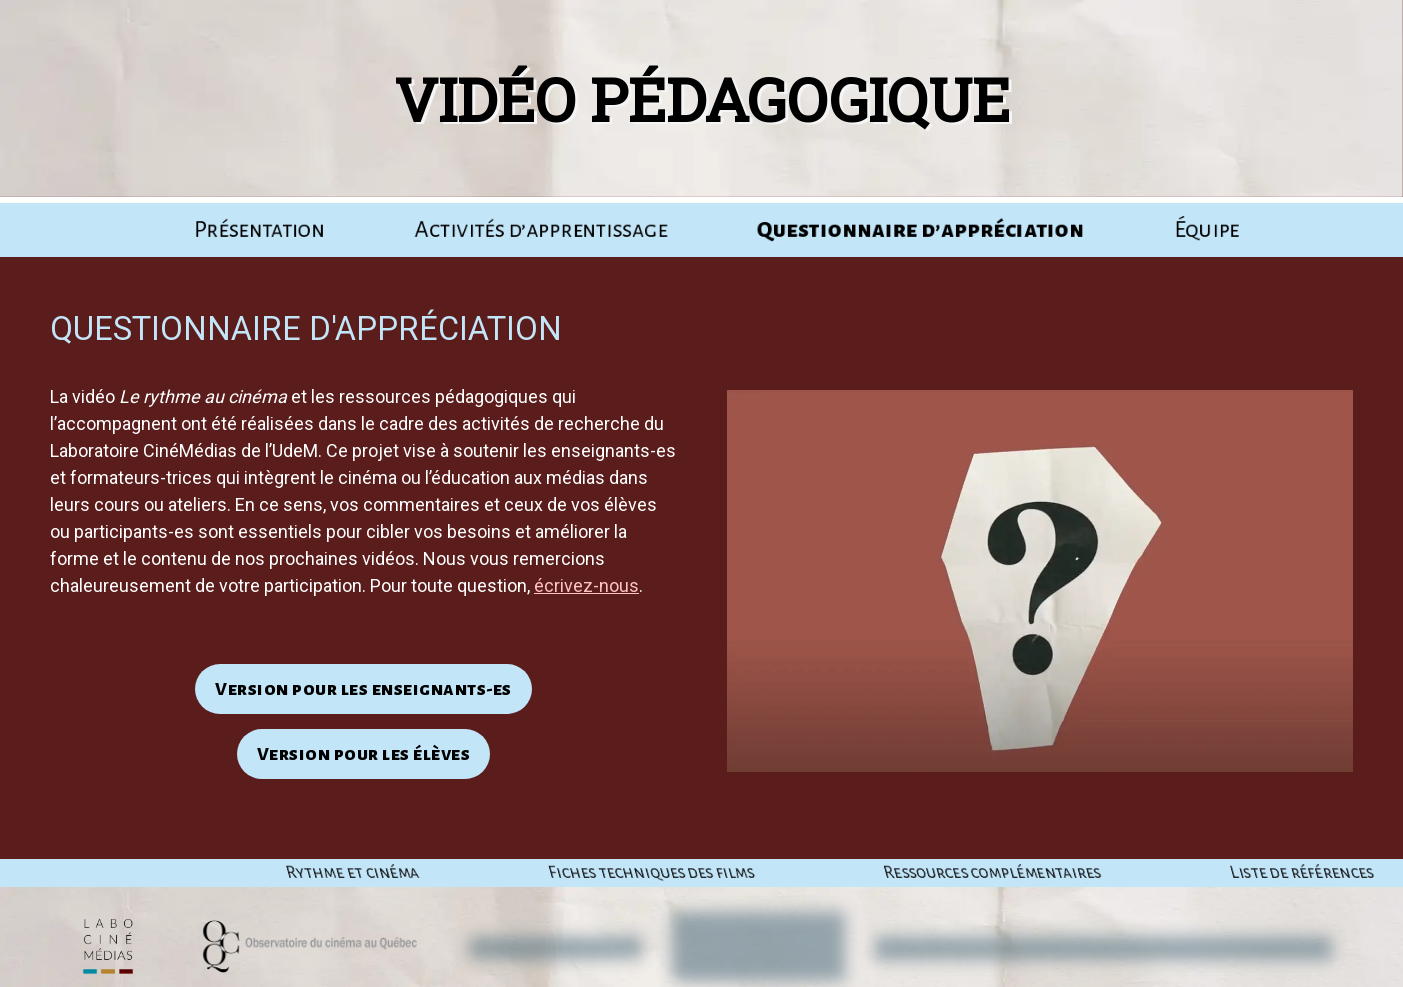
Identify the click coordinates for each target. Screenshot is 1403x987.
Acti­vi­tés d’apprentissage (541, 230)
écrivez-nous (586, 585)
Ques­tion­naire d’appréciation (921, 230)
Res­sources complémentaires (1226, 873)
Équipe (1207, 230)
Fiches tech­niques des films (885, 873)
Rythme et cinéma (587, 873)
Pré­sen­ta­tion (260, 230)
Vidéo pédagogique (697, 98)
